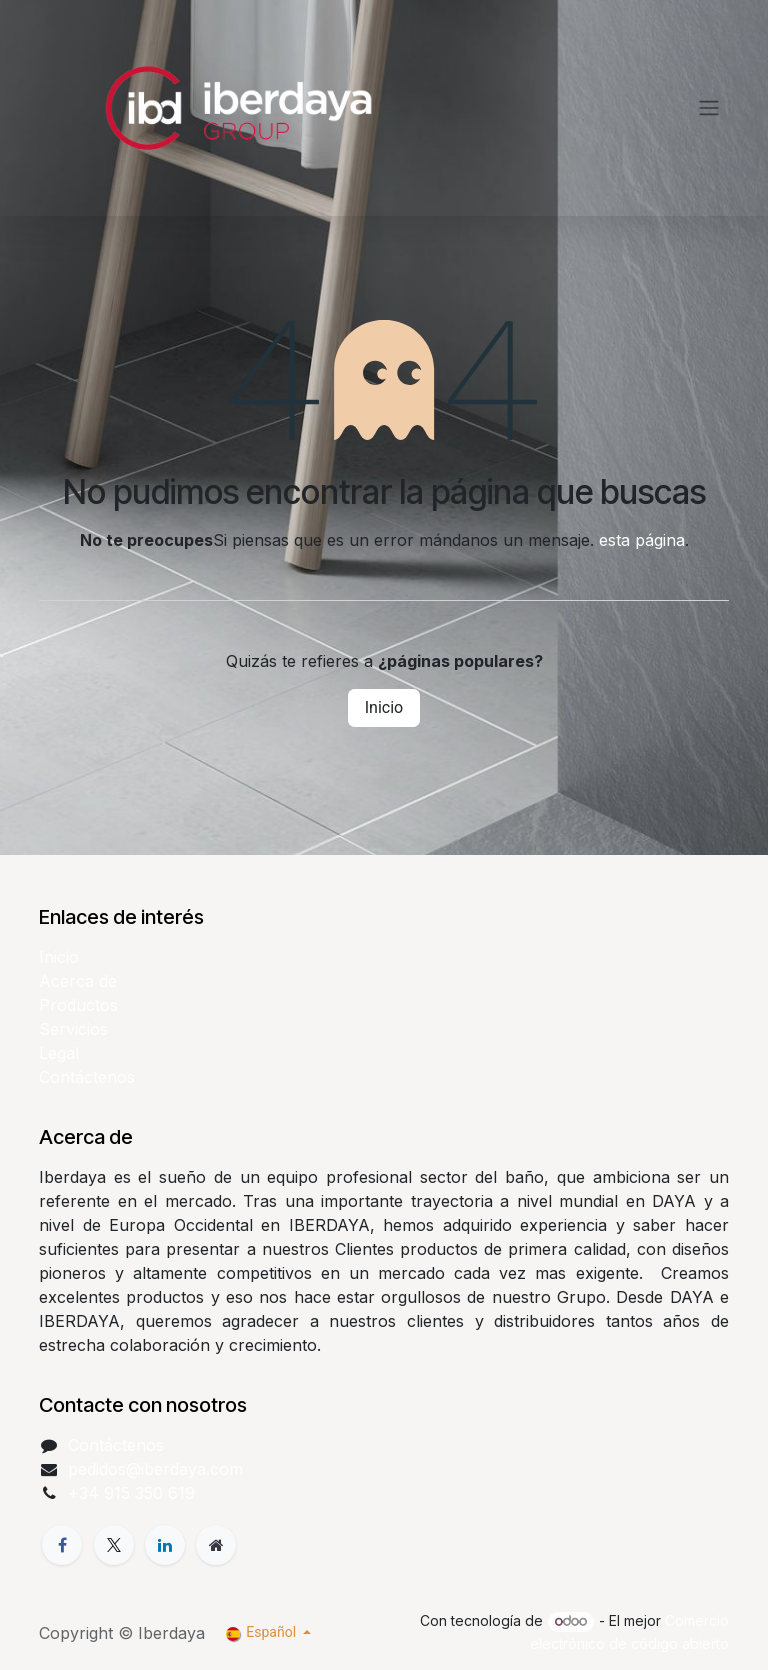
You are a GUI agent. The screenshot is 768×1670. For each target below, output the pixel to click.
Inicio (384, 707)
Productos (78, 1005)
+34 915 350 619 (131, 1493)
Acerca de (78, 981)
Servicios (73, 1029)
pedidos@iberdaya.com (155, 1469)
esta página (642, 540)
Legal (59, 1053)
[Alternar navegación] (709, 108)
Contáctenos (87, 1077)
